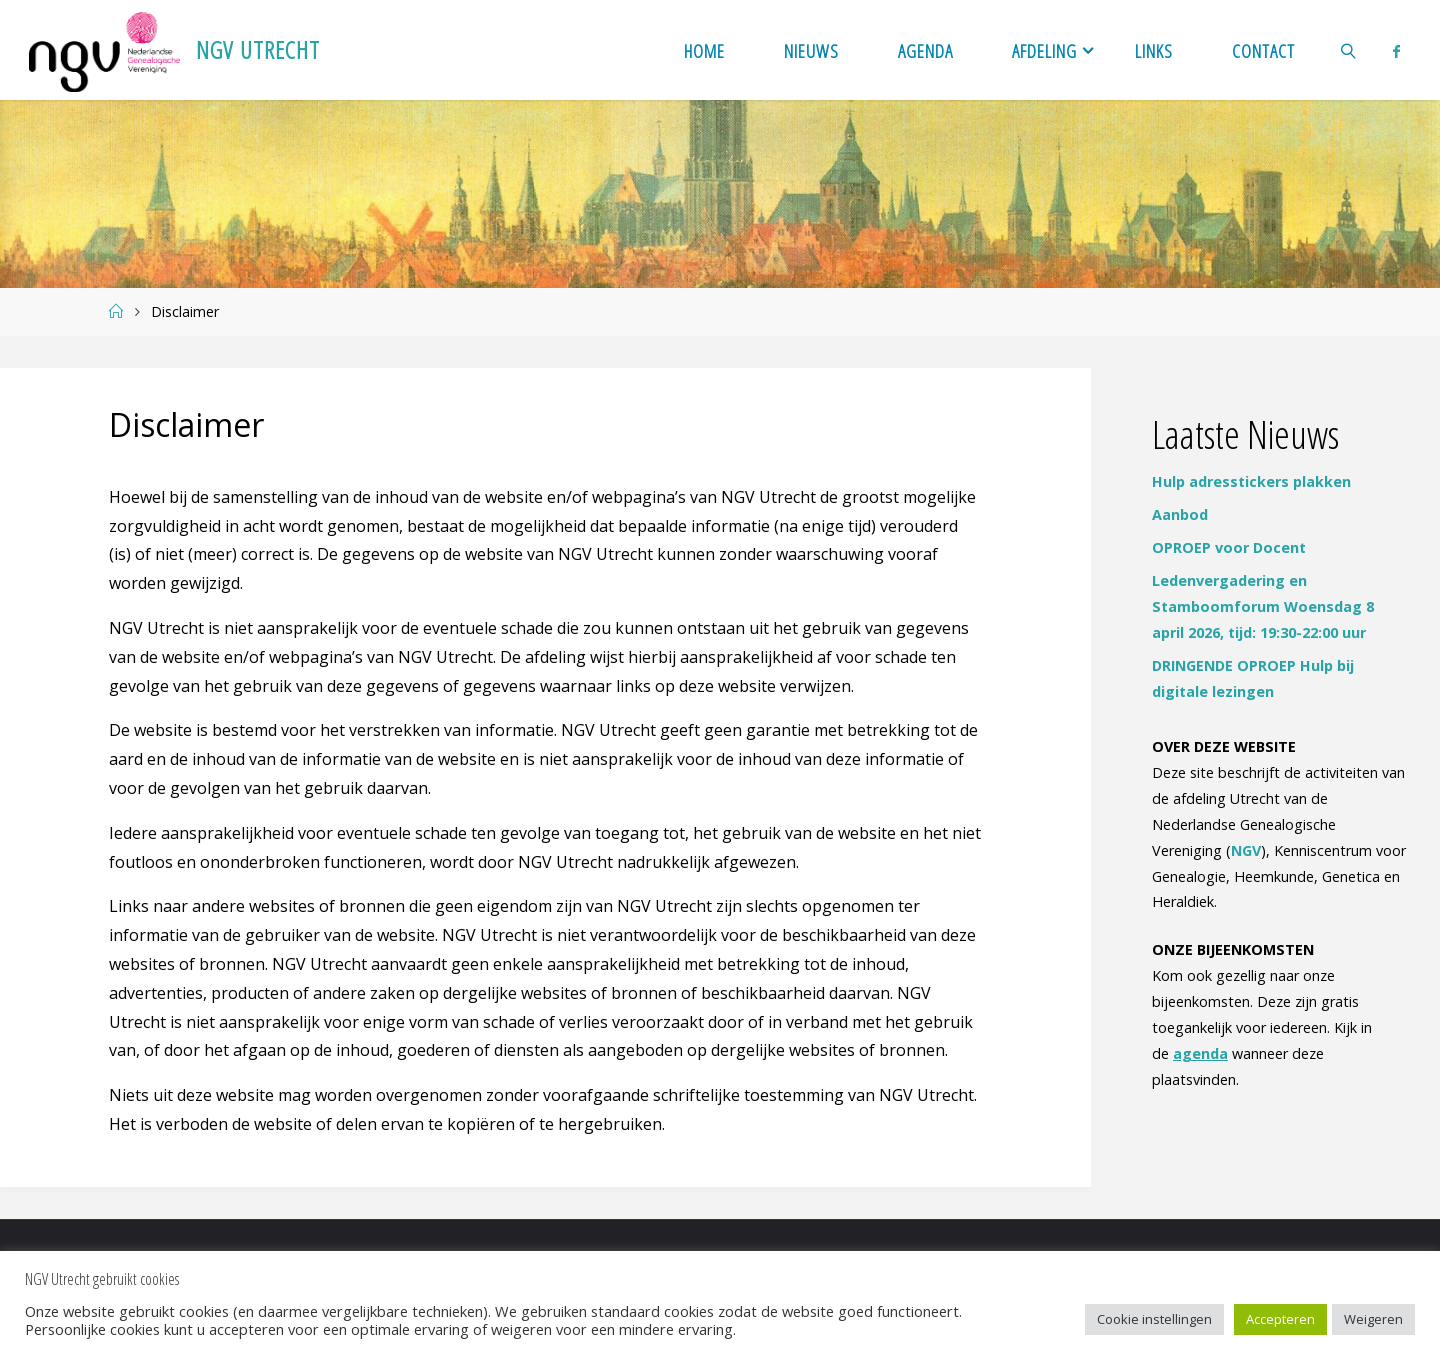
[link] (1349, 50)
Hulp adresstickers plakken (1251, 481)
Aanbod (1180, 514)
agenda (1200, 1053)
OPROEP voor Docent (1229, 547)
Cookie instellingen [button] (1154, 1319)
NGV (1246, 850)
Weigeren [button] (1373, 1319)
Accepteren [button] (1280, 1319)
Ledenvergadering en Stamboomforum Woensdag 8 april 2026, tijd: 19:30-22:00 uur (1263, 606)
